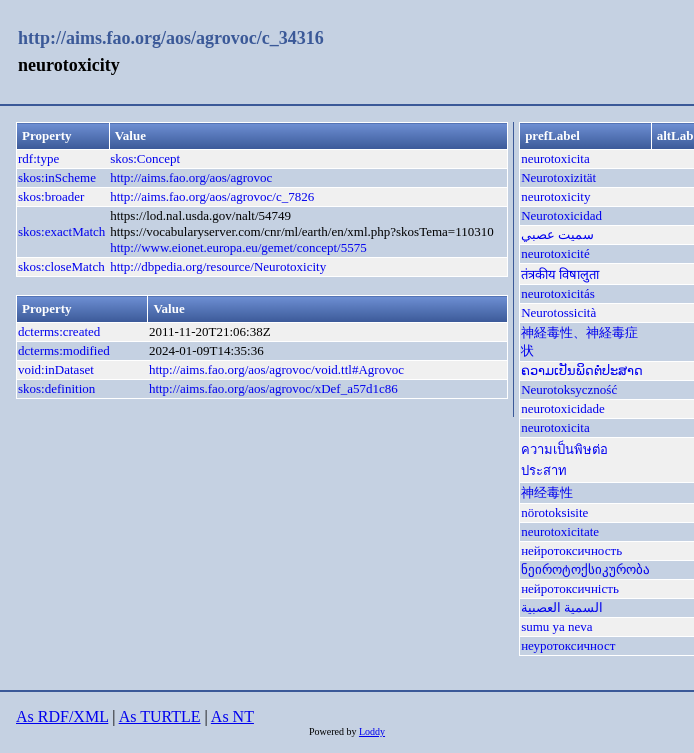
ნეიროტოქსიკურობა (585, 569)
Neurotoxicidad (561, 215)
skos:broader (51, 196)
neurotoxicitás (558, 293)
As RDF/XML (62, 716)
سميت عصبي (557, 234)
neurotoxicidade (563, 408)
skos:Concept (145, 158)
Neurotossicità (558, 312)
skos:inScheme (57, 177)
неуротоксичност (568, 645)
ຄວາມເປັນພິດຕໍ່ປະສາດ (582, 370)
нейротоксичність (570, 588)
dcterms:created (59, 331)
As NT (232, 716)
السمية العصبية (562, 607)
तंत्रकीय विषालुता (560, 274)
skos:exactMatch (61, 231)
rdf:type (38, 158)
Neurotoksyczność (569, 389)
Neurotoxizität (558, 177)
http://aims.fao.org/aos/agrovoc (191, 177)
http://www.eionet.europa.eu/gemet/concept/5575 (238, 247)
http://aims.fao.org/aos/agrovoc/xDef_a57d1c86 (273, 388)
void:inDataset (56, 369)
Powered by (334, 731)
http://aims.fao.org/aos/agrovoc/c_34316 (171, 38)
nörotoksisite (554, 512)
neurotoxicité (555, 253)
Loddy (372, 731)
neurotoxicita (555, 158)
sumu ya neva (556, 626)
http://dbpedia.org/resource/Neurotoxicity (218, 266)
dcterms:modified (64, 350)
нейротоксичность (571, 550)
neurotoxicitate (560, 531)
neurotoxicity (555, 196)
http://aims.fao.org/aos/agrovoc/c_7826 (212, 196)
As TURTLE (160, 716)
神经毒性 (547, 492)
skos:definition (56, 388)
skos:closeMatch (61, 266)
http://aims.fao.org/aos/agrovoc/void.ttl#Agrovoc (276, 369)
